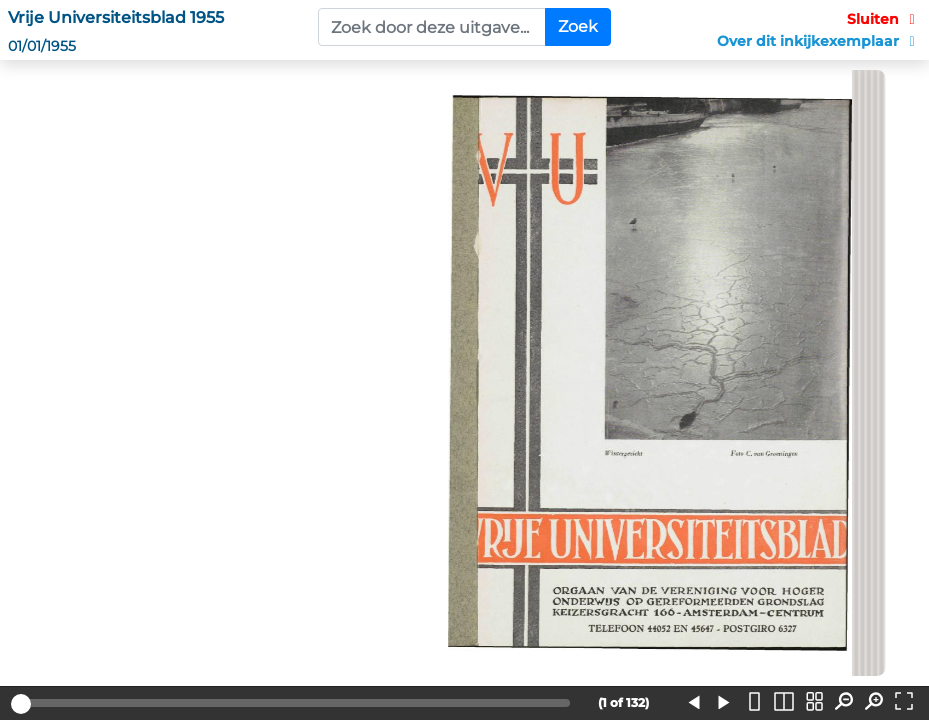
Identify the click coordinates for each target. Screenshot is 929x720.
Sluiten (884, 19)
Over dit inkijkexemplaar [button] (819, 41)
